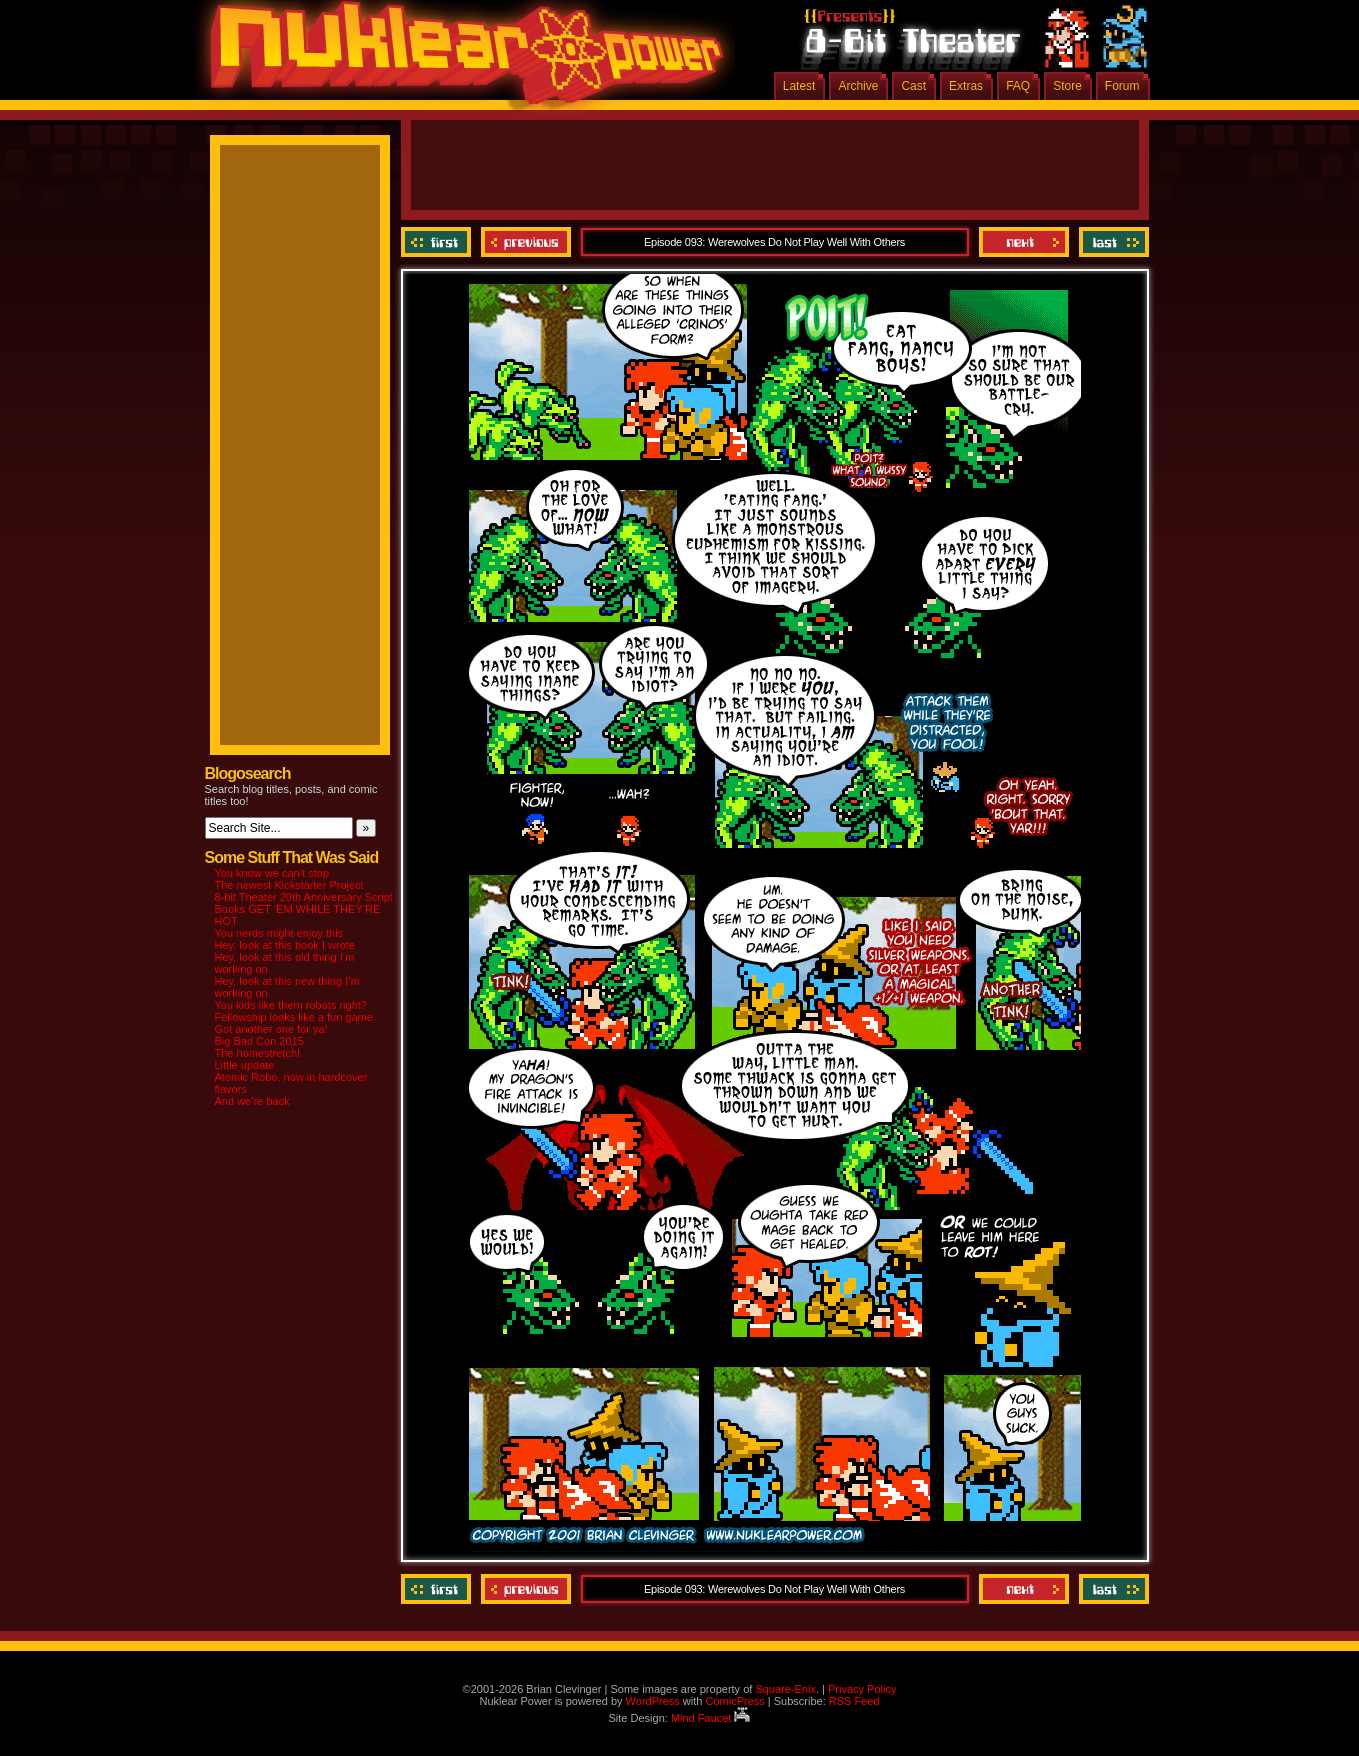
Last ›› (1111, 242)
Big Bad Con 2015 (259, 1041)
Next (1024, 242)
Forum (1122, 86)
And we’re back (252, 1101)
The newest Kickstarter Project (289, 885)
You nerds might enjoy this (279, 933)
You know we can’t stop (272, 873)
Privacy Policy (862, 1689)
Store (1067, 86)
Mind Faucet (711, 1718)
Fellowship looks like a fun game (294, 1017)
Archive (858, 86)
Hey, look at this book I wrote (285, 945)
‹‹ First (438, 242)
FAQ (1018, 86)
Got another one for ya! (271, 1029)
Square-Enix (785, 1689)
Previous (526, 242)
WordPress (653, 1701)
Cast (913, 86)
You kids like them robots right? (291, 1005)
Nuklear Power (460, 60)
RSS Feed (854, 1701)
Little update (245, 1065)
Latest (799, 86)
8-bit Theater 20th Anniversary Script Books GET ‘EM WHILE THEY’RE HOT (304, 909)
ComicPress (734, 1701)
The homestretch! (258, 1053)
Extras (966, 86)
